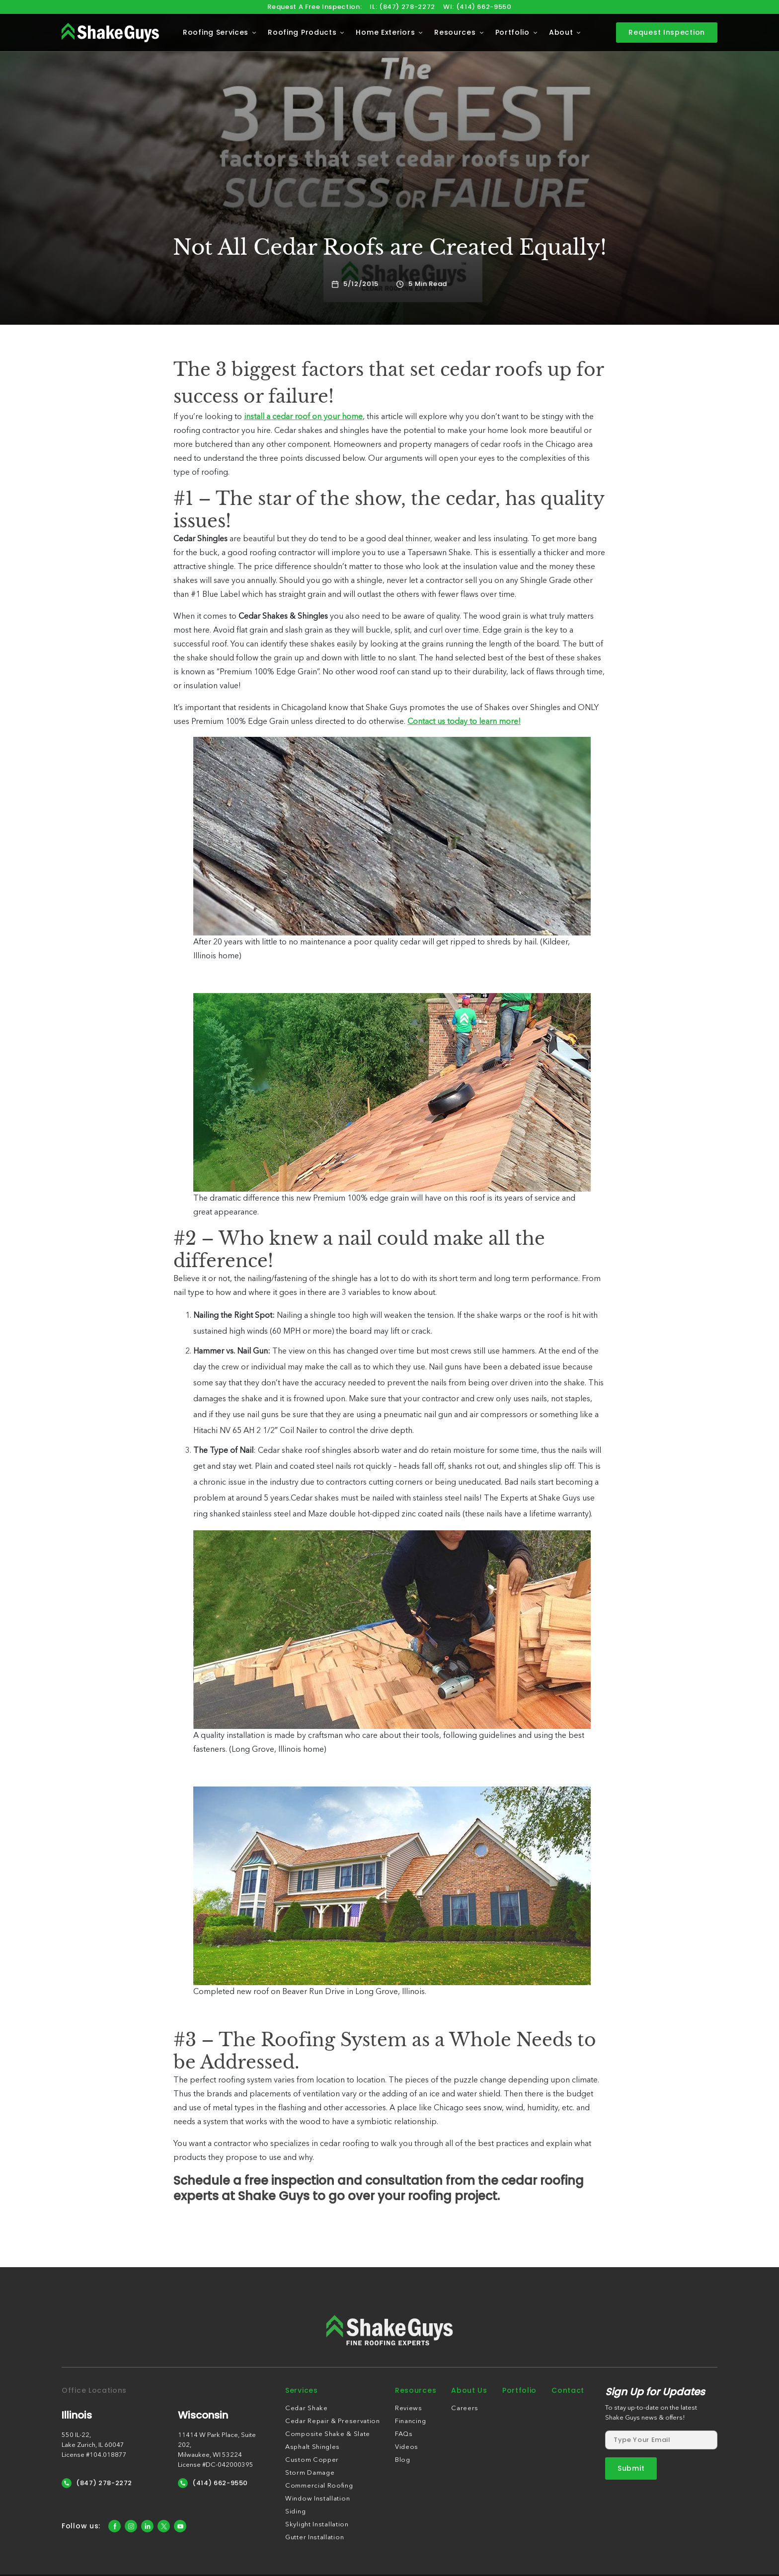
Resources (454, 32)
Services (301, 2390)
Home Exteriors (385, 32)
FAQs (404, 2434)
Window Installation (317, 2499)
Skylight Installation (317, 2524)
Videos (406, 2447)
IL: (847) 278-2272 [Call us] (402, 6)
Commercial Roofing (319, 2486)
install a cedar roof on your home (303, 417)
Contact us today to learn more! (464, 722)
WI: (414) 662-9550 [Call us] (477, 6)
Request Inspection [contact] (666, 32)
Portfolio (512, 32)
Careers (464, 2408)
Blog (402, 2460)
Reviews (408, 2408)
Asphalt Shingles (312, 2447)
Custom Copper (312, 2460)
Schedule (201, 2180)
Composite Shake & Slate (327, 2434)
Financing (410, 2421)
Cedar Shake (306, 2408)
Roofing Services (215, 32)
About (561, 32)
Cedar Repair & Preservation (332, 2421)
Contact (567, 2390)
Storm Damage (309, 2473)
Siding (295, 2511)
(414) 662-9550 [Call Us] (213, 2483)
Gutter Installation (314, 2537)
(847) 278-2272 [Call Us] (97, 2483)
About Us (469, 2390)
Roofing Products (302, 32)
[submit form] (631, 2468)
